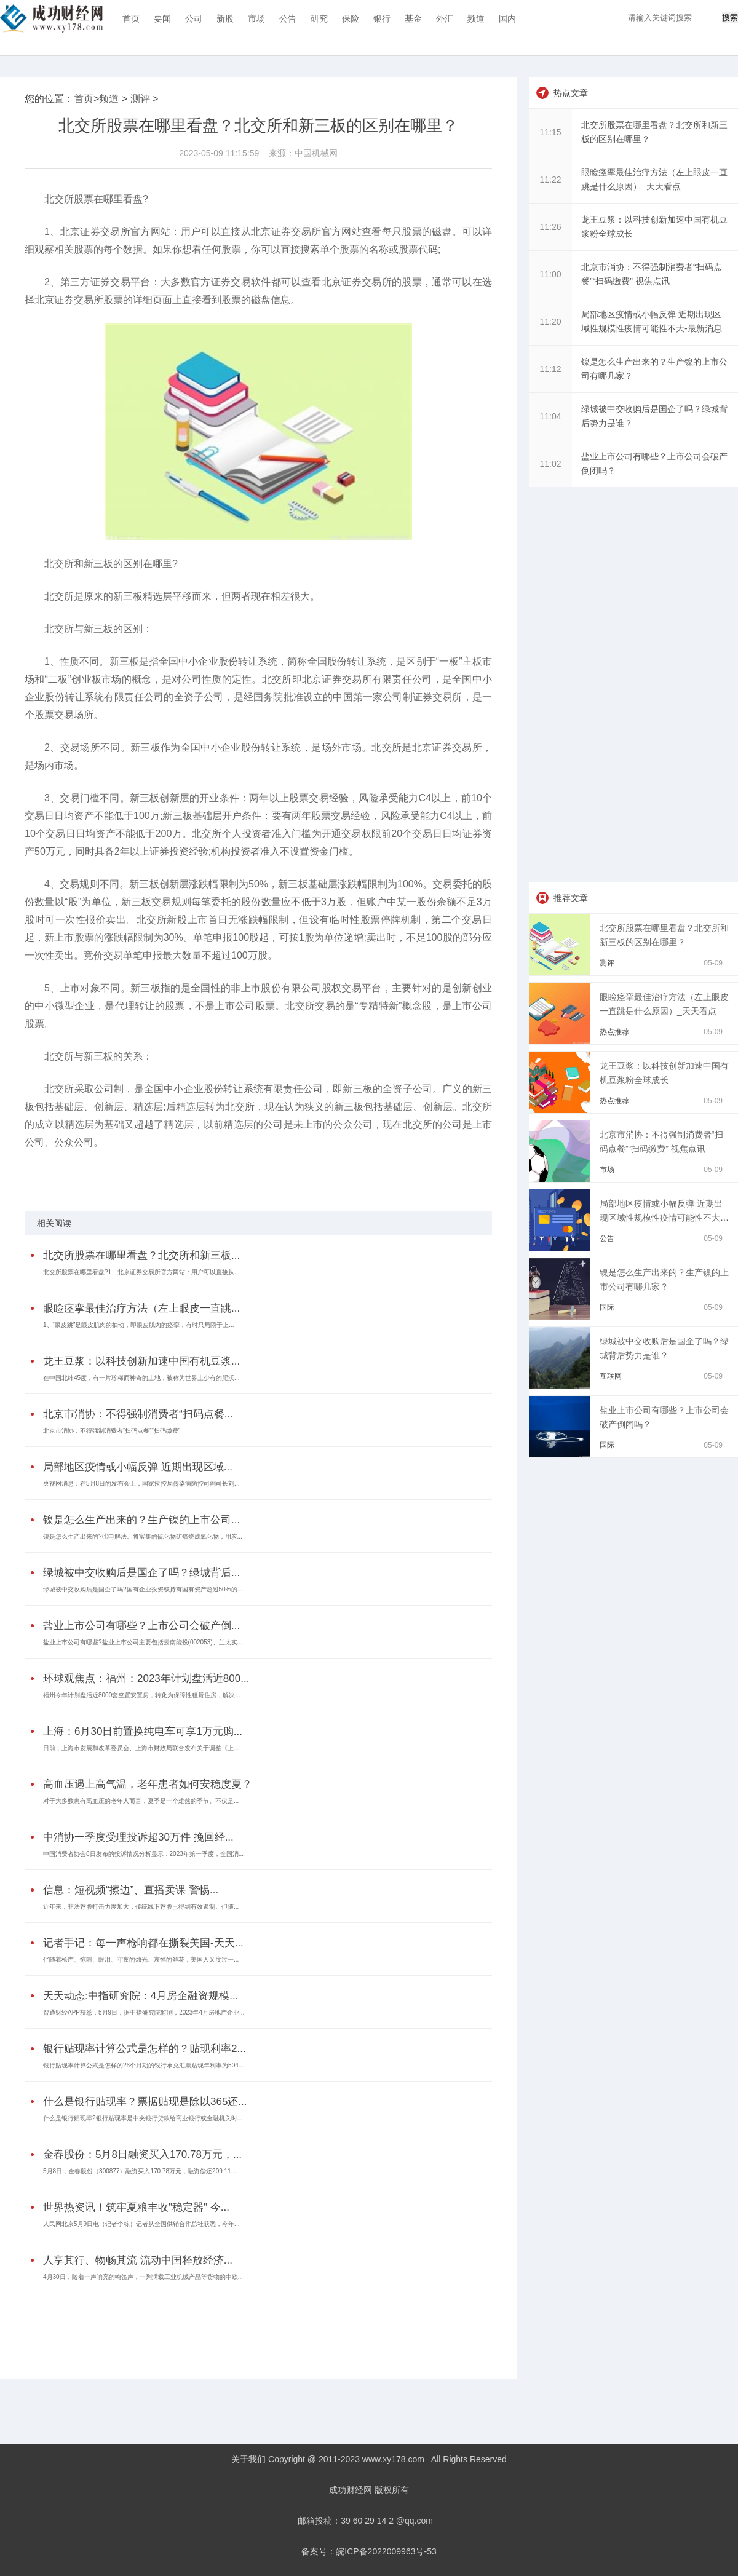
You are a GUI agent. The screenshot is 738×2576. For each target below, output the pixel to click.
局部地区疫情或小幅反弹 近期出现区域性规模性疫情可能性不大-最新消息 (661, 1218)
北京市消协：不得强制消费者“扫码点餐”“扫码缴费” (111, 1430)
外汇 (444, 18)
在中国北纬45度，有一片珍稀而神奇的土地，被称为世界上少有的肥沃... (141, 1377)
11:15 (550, 132)
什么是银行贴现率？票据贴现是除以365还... (145, 2101)
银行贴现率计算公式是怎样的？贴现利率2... (144, 2049)
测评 (140, 98)
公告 (287, 18)
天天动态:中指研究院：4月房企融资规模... (140, 1996)
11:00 (550, 274)
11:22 (550, 179)
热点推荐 (614, 1032)
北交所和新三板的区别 (189, 1174)
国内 (507, 18)
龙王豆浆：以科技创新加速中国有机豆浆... (141, 1361)
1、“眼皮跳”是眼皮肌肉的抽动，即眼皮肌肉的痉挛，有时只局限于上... (138, 1325)
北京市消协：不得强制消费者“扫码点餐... (138, 1414)
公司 (193, 18)
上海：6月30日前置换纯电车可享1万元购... (142, 1731)
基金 (413, 18)
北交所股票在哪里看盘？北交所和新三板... (141, 1255)
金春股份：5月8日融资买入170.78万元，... (142, 2154)
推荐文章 (571, 898)
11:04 (550, 416)
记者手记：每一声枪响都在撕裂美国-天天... (143, 1943)
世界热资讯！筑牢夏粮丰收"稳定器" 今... (136, 2207)
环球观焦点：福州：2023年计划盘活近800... (146, 1678)
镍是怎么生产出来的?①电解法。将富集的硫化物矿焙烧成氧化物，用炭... (142, 1536)
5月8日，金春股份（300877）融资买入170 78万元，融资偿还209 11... (139, 2171)
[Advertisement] (255, 2327)
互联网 (611, 1376)
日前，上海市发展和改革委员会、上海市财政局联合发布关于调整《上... (141, 1748)
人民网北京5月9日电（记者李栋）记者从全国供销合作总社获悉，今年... (141, 2224)
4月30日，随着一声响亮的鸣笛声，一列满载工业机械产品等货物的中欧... (143, 2276)
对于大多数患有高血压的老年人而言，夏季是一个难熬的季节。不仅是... (141, 1800)
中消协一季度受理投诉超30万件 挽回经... (138, 1837)
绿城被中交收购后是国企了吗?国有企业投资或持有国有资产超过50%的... (142, 1589)
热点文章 (571, 93)
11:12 (550, 369)
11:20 (550, 322)
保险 (350, 18)
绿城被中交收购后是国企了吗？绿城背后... (141, 1573)
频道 (476, 18)
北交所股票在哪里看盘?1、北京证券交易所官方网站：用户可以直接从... (141, 1272)
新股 (225, 18)
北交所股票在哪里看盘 (112, 1174)
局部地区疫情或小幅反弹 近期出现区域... (137, 1467)
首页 (131, 18)
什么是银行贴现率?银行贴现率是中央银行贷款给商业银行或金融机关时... (142, 2118)
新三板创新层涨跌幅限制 (268, 1174)
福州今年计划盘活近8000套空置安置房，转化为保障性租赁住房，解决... (141, 1695)
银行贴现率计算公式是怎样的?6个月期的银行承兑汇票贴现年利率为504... (143, 2065)
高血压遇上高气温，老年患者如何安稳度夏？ (147, 1784)
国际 (607, 1307)
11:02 (550, 464)
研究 (319, 18)
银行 (382, 18)
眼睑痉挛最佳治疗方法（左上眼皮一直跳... (141, 1308)
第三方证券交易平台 (344, 1174)
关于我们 (248, 2459)
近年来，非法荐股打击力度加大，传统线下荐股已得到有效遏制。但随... (141, 1906)
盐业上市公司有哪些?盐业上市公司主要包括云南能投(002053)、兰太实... (142, 1642)
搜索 (730, 17)
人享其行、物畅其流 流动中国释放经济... (137, 2260)
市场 (256, 18)
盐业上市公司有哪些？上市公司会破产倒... (141, 1625)
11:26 (550, 227)
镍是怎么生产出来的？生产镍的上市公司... (141, 1520)
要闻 (162, 18)
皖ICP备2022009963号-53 (386, 2551)
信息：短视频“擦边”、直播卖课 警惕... (130, 1890)
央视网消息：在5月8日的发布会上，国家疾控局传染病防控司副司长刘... (141, 1483)
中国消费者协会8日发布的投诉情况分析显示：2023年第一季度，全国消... (143, 1853)
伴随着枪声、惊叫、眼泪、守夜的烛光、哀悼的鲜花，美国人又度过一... (141, 1959)
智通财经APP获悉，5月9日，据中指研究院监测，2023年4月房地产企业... (143, 2012)
